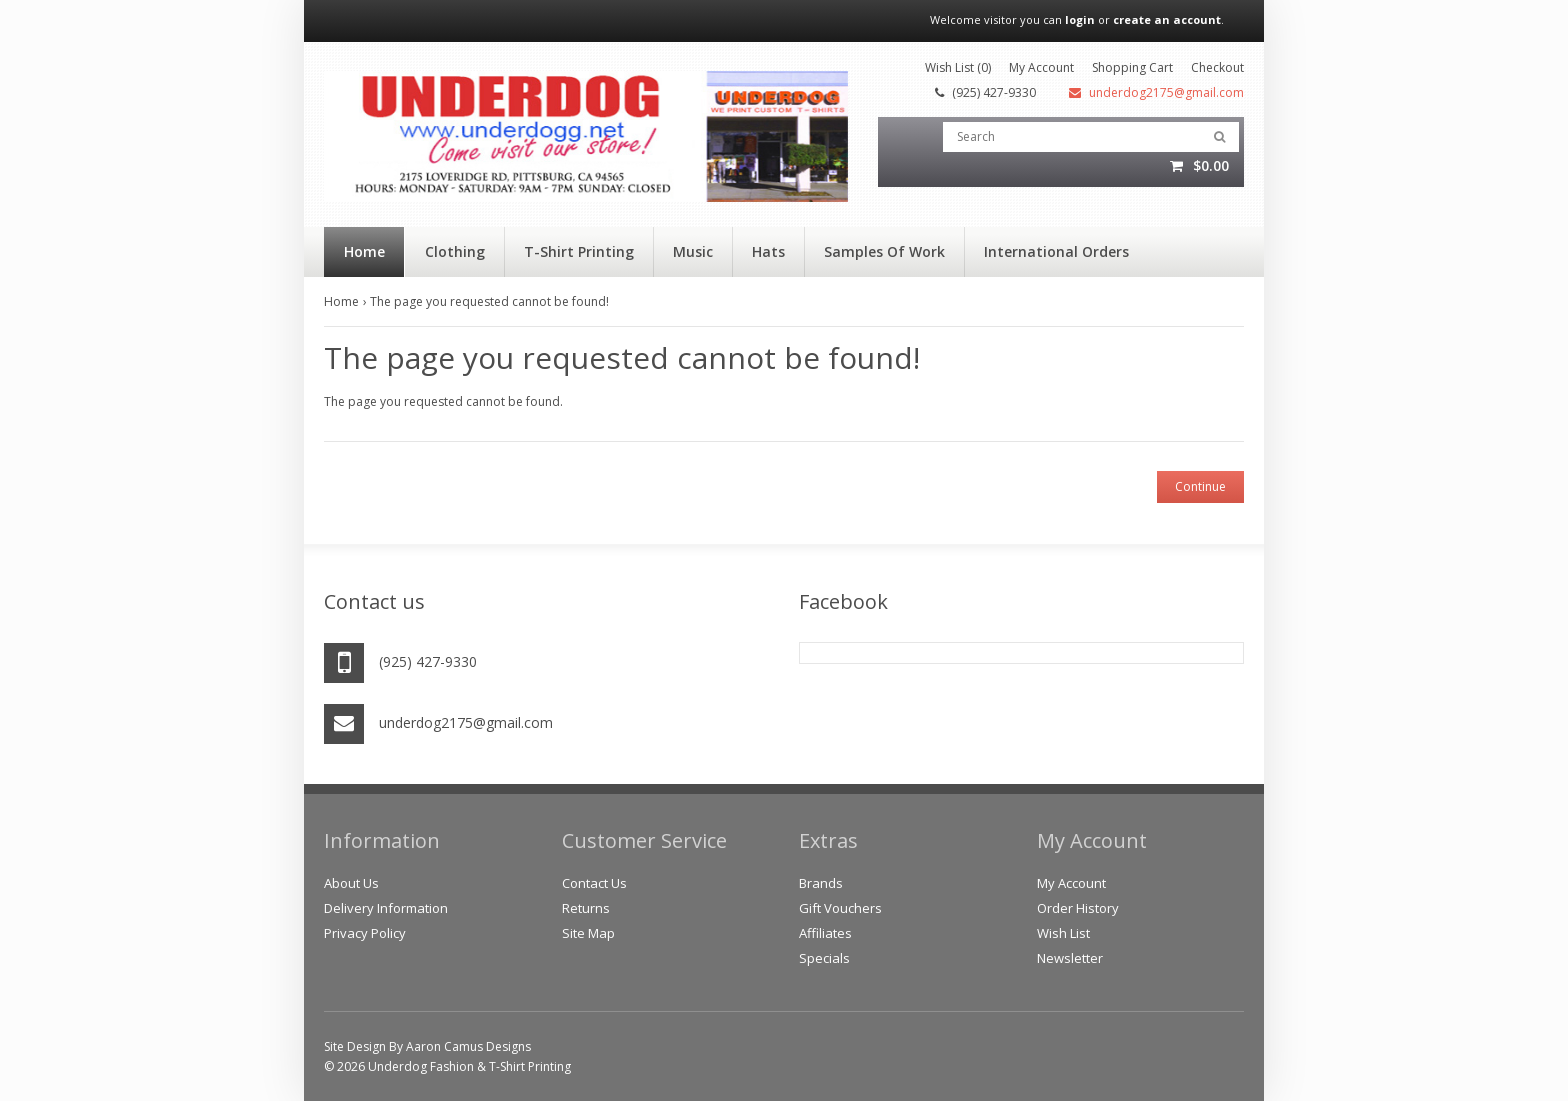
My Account (1041, 67)
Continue (1200, 486)
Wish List (1063, 933)
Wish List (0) (958, 67)
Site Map (588, 933)
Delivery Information (386, 908)
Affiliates (825, 933)
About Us (351, 883)
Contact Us (594, 883)
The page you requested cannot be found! (489, 301)
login (1080, 19)
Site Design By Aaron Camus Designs (427, 1046)
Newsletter (1070, 958)
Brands (821, 883)
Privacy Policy (365, 933)
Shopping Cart (1132, 67)
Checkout (1217, 67)
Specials (824, 958)
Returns (586, 908)
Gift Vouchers (840, 908)
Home (341, 301)
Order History (1078, 908)
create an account (1167, 19)
